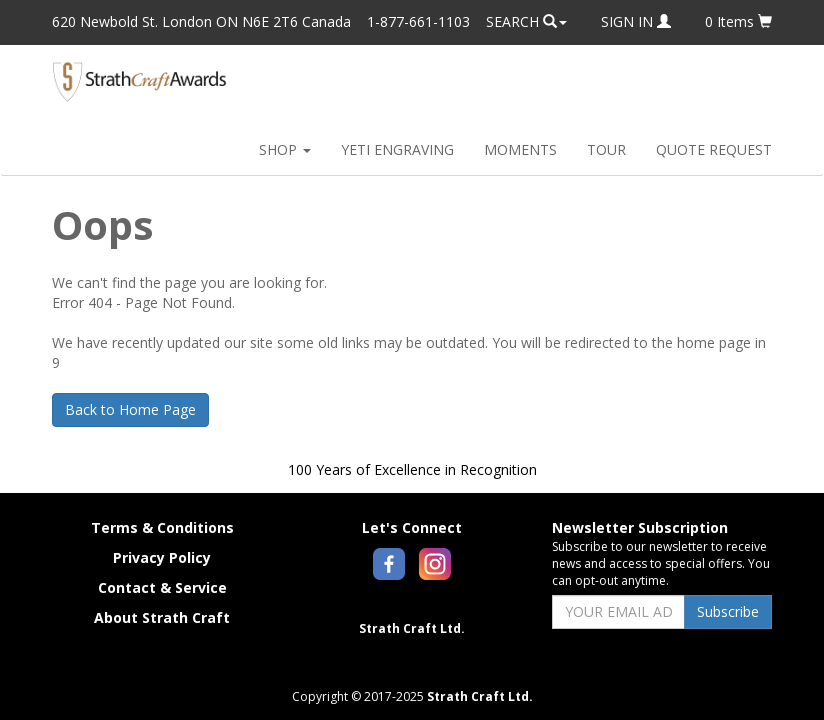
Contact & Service (162, 587)
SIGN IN (636, 21)
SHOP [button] (285, 149)
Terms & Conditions (162, 527)
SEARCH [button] (526, 21)
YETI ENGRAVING (397, 149)
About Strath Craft (162, 617)
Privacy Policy (162, 557)
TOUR (606, 149)
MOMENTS (520, 149)
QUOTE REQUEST (714, 149)
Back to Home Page (130, 409)
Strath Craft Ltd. (412, 628)
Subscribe (728, 611)
